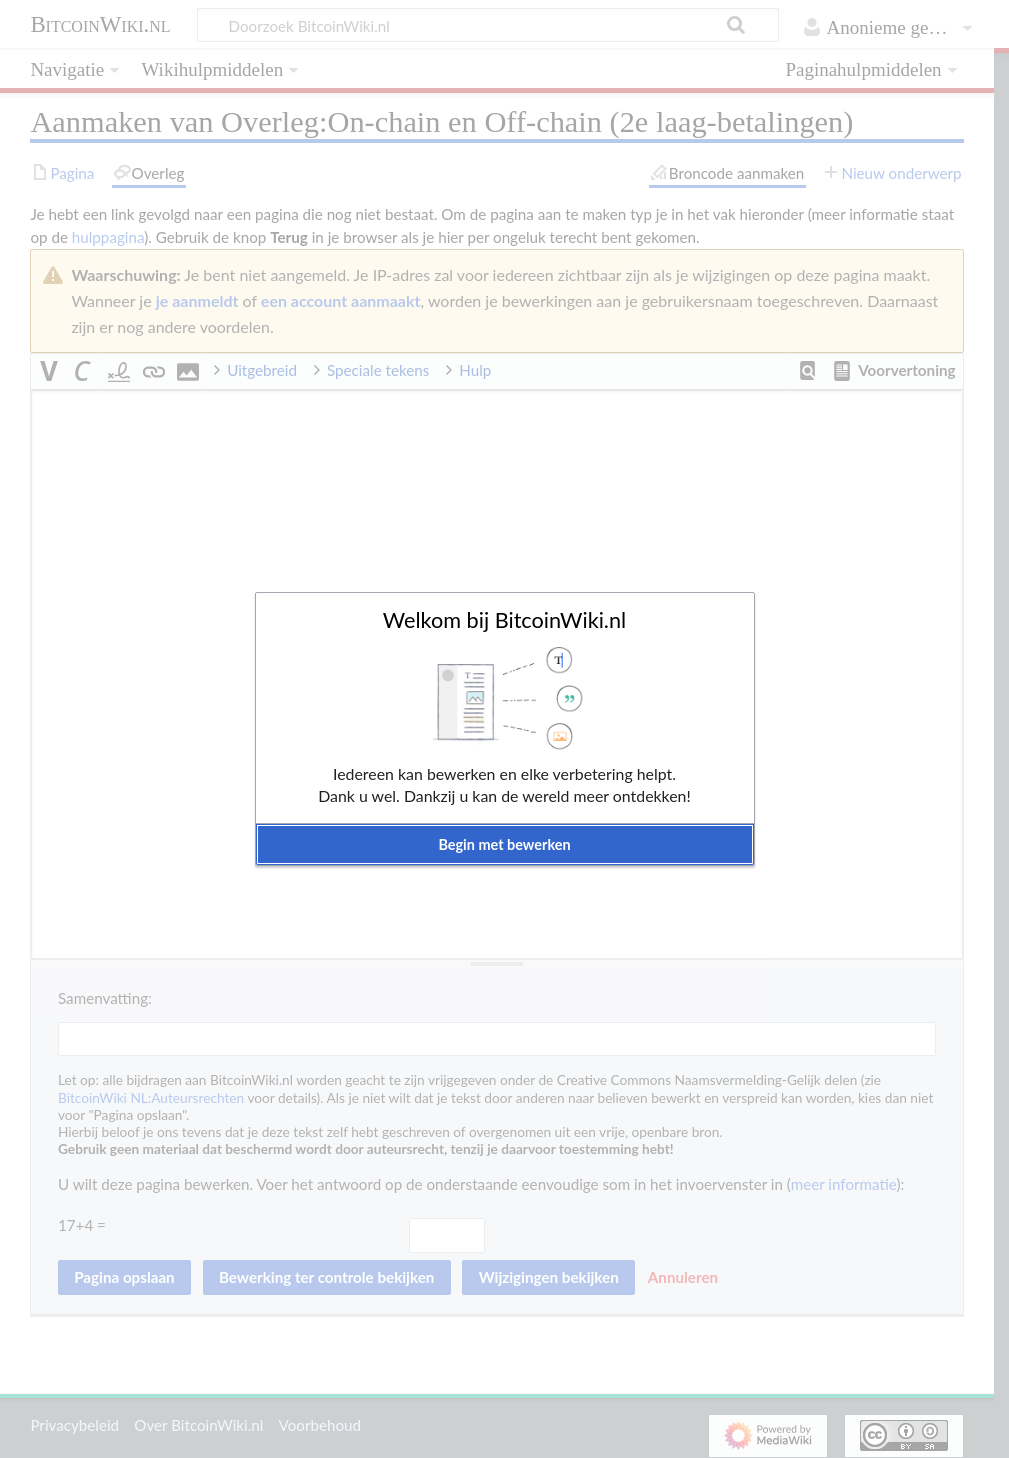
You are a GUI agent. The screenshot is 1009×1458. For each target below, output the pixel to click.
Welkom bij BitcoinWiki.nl (504, 620)
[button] (505, 844)
